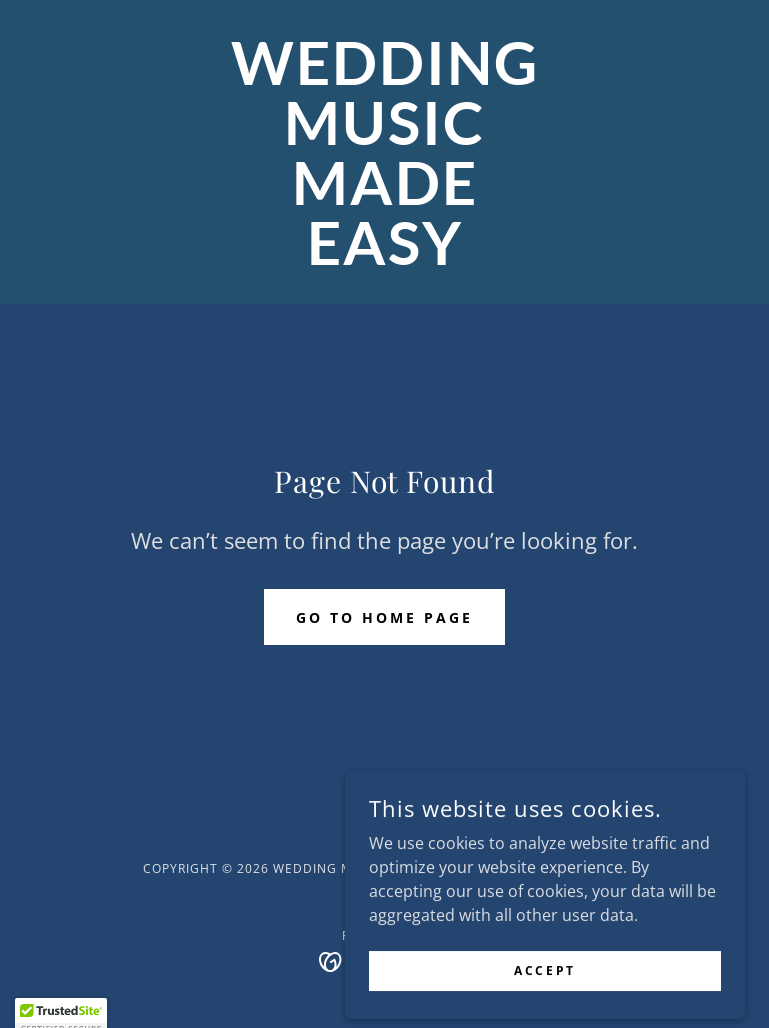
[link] (384, 259)
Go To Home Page (384, 617)
